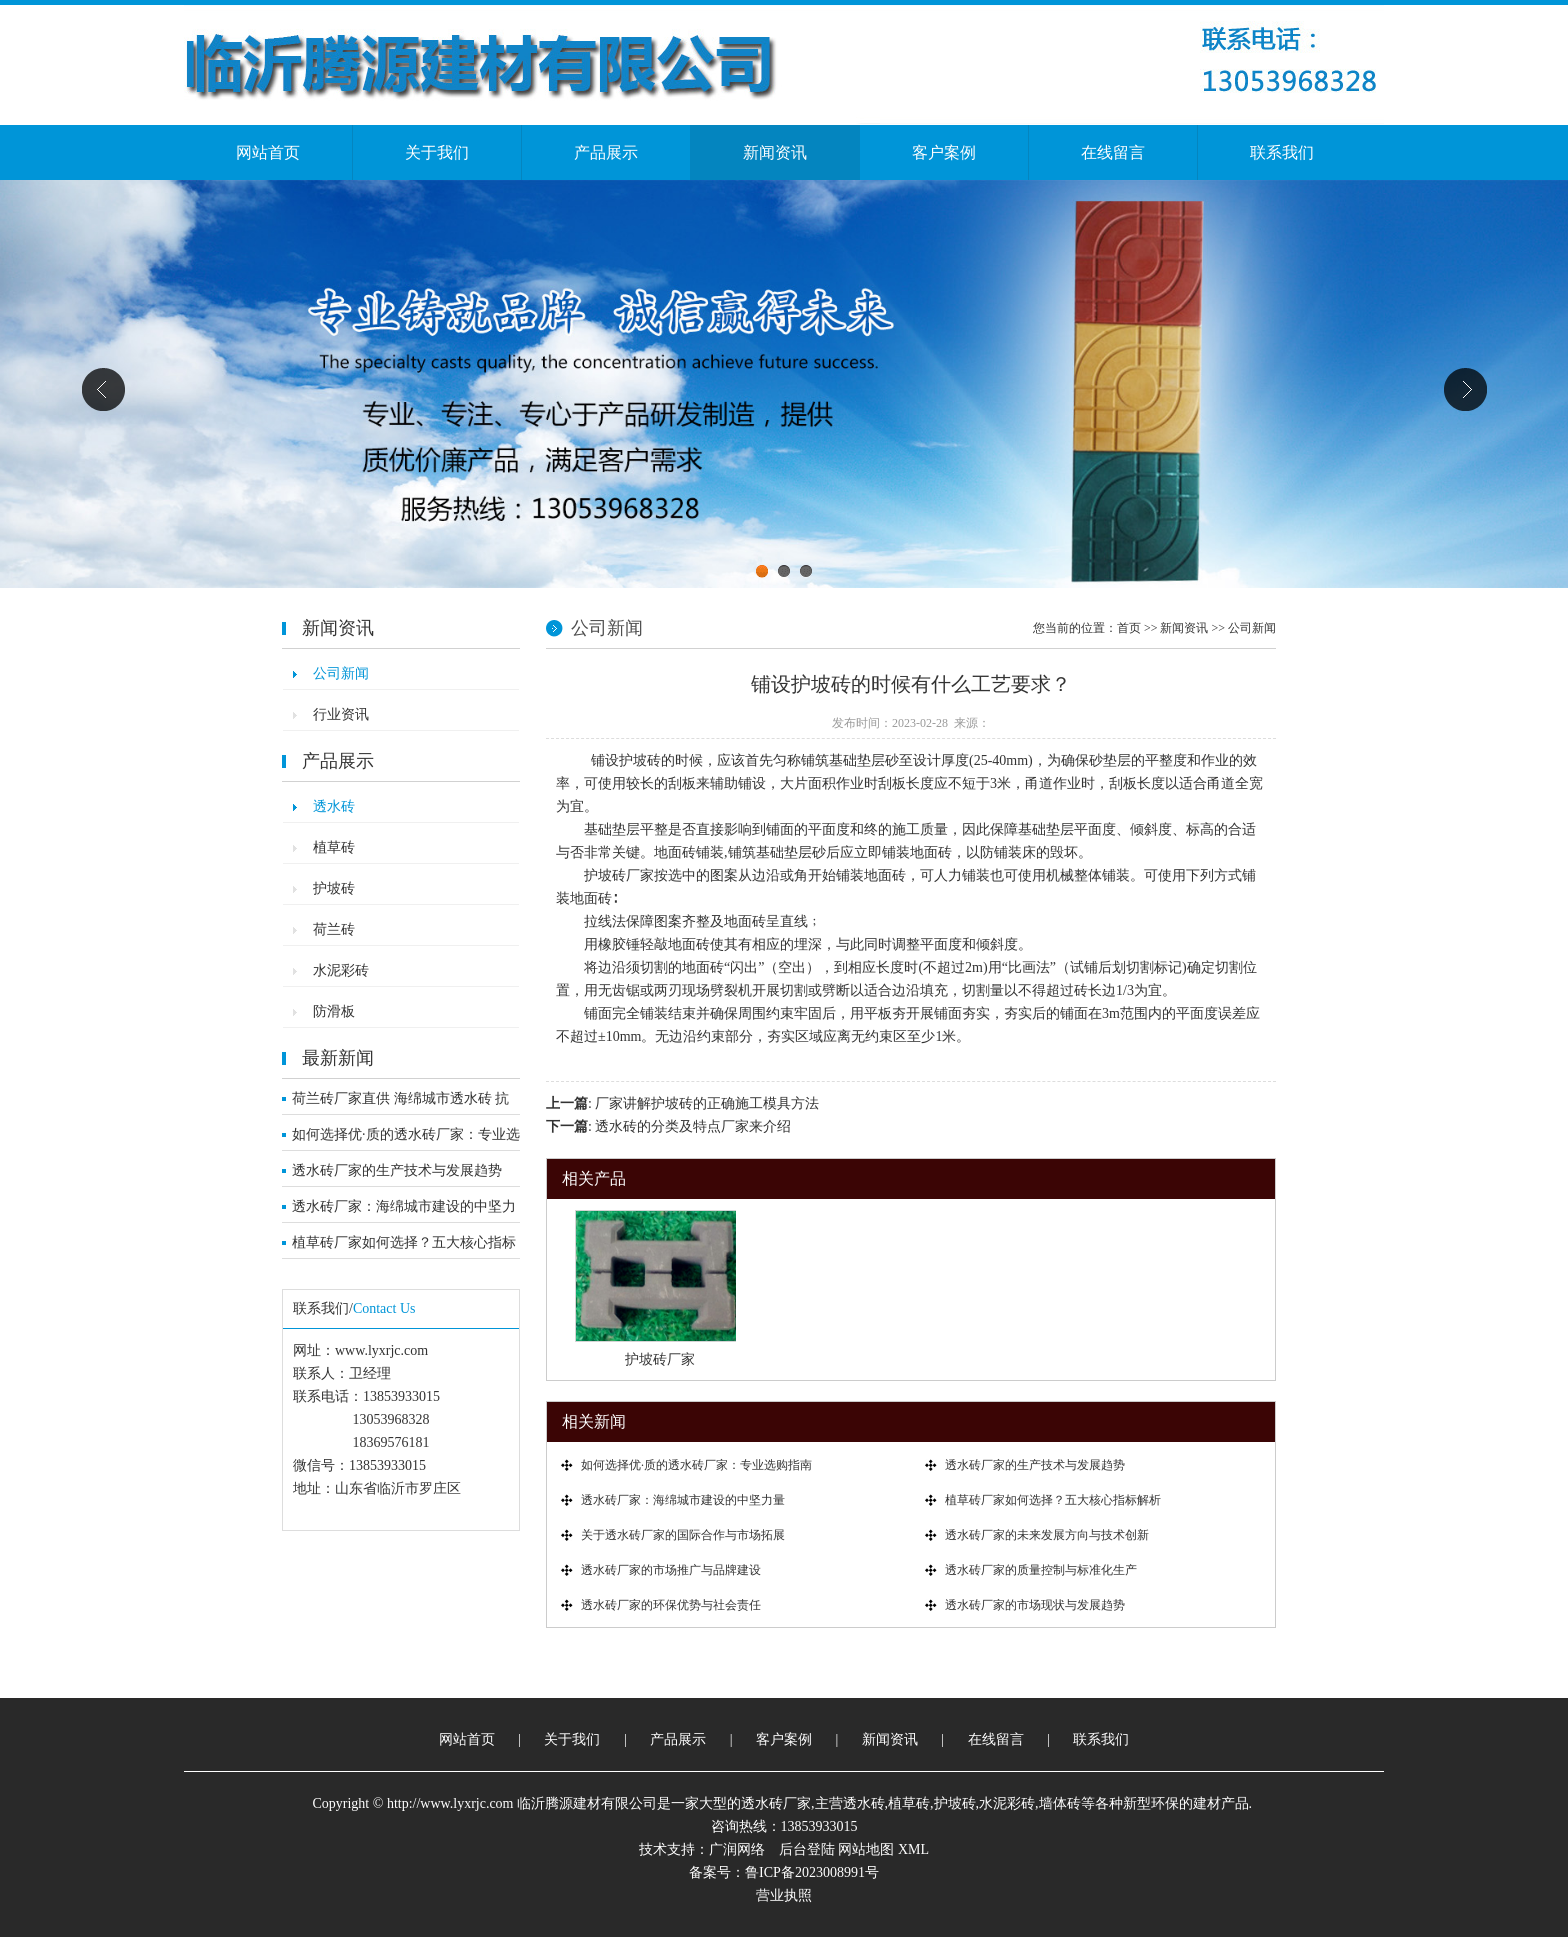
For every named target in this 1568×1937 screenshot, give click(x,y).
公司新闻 (341, 673)
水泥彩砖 (341, 970)
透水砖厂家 (776, 1803)
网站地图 (866, 1849)
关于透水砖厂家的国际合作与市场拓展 (683, 1535)
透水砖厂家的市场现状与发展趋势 (1035, 1605)
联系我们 (1282, 152)
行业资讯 (341, 714)
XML (913, 1849)
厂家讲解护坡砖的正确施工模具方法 (707, 1103)
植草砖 (334, 847)
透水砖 (334, 806)
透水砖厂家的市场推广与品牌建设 (671, 1570)
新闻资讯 (775, 152)
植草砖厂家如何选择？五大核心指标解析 (404, 1247)
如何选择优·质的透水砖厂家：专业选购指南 (406, 1139)
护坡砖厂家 (660, 1359)
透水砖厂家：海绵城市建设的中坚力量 (404, 1211)
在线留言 (1113, 152)
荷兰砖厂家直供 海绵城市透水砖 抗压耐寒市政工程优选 (400, 1103)
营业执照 (784, 1895)
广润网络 (737, 1849)
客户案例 (944, 152)
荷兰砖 (334, 929)
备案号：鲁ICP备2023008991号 (784, 1872)
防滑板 (334, 1011)
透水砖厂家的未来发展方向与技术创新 (1047, 1535)
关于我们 (437, 152)
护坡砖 (334, 888)
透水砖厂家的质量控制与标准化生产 (1041, 1570)
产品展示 (606, 152)
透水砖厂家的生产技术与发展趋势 (397, 1170)
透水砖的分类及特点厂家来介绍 (693, 1126)
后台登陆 (807, 1849)
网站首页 (268, 152)
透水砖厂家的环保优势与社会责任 (671, 1605)
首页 (1129, 628)
